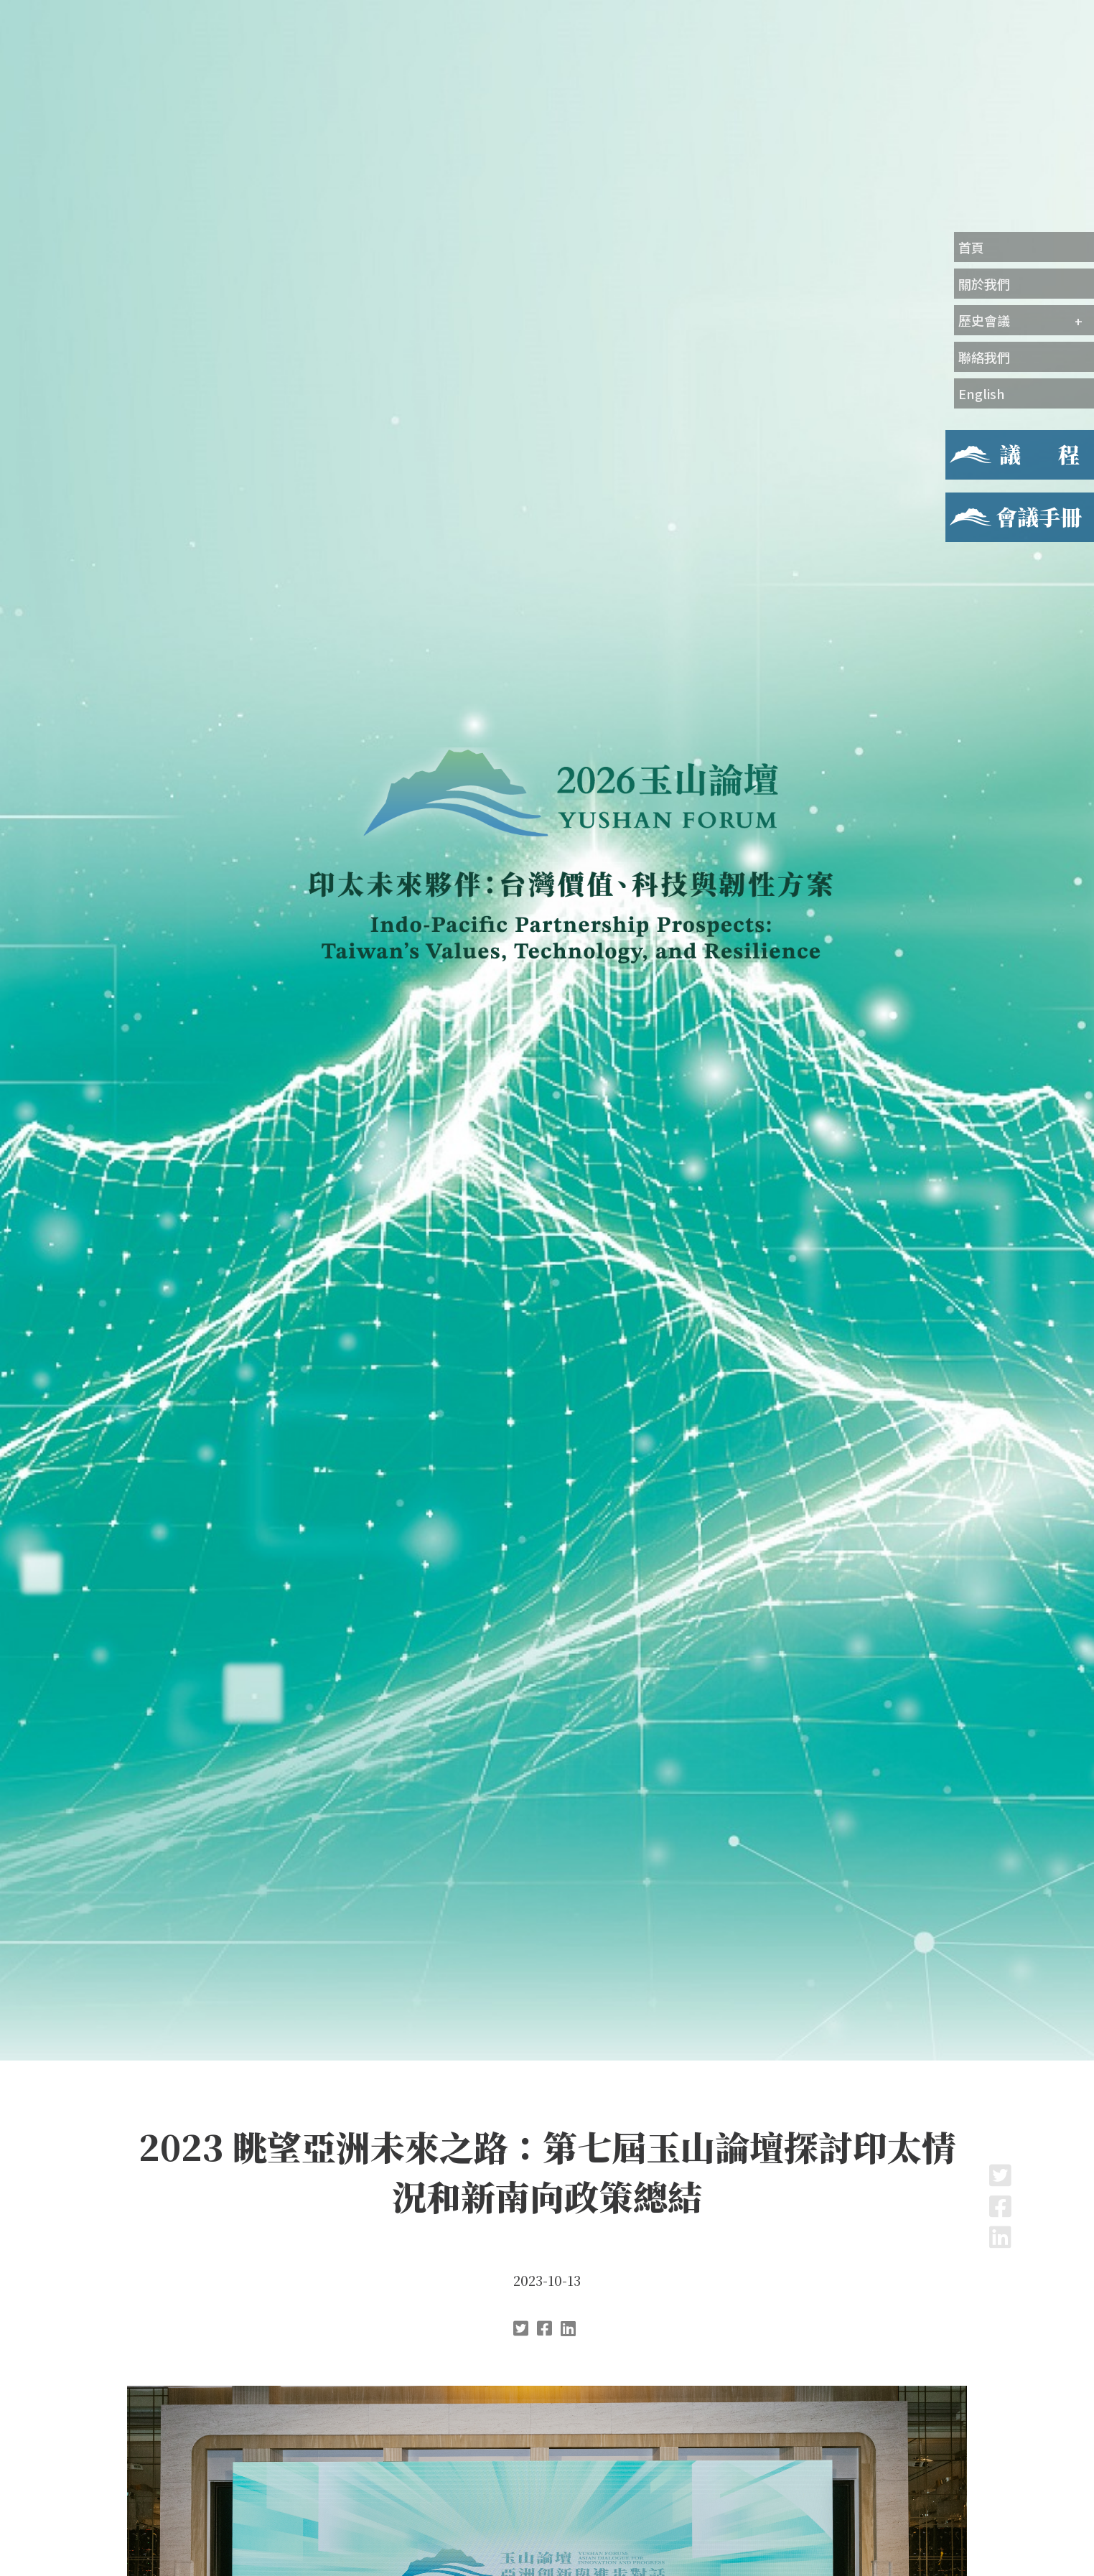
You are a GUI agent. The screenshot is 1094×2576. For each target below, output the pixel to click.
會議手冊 (968, 501)
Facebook (1000, 2205)
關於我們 (984, 283)
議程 (956, 438)
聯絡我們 (984, 356)
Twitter (1000, 2175)
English (981, 393)
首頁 (971, 247)
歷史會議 (984, 320)
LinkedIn (1000, 2236)
